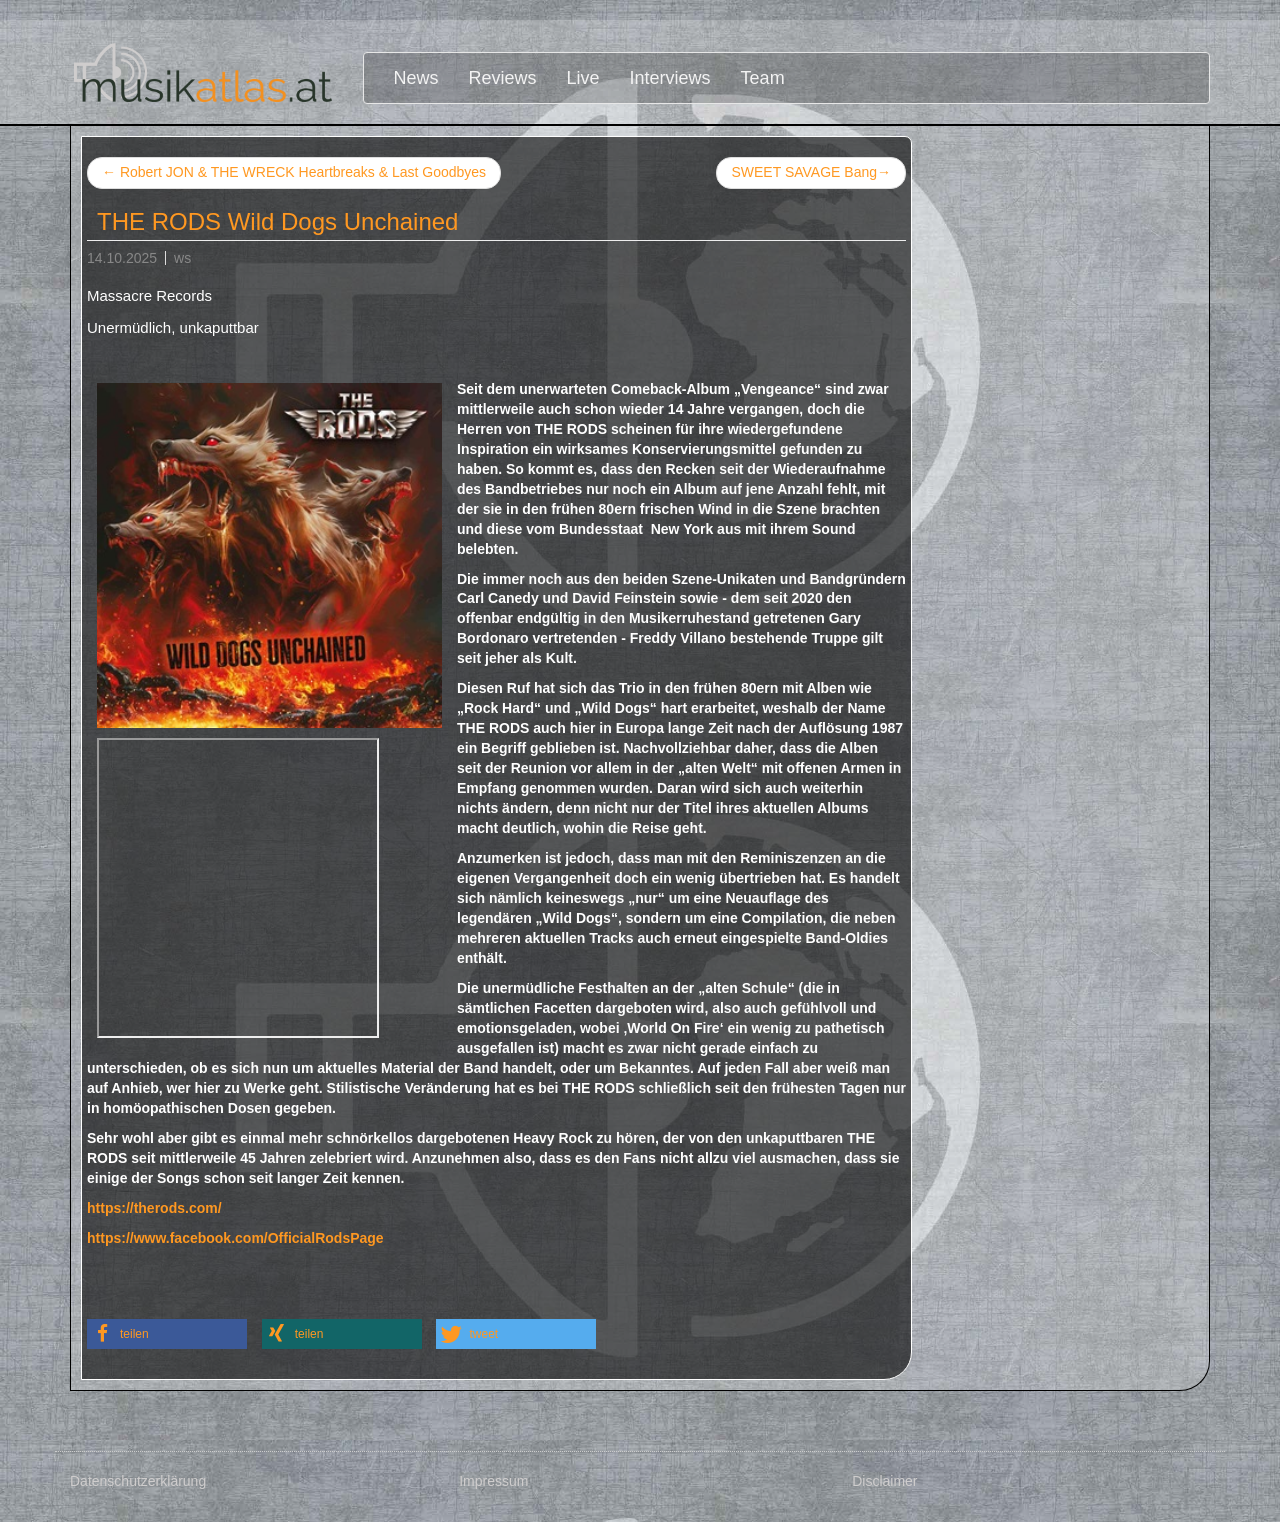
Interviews (670, 78)
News (416, 78)
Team (763, 78)
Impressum (493, 1481)
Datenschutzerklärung (138, 1481)
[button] (167, 1334)
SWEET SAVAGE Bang (811, 173)
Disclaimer (884, 1481)
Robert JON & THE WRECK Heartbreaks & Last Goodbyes (294, 172)
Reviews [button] (503, 78)
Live (583, 78)
